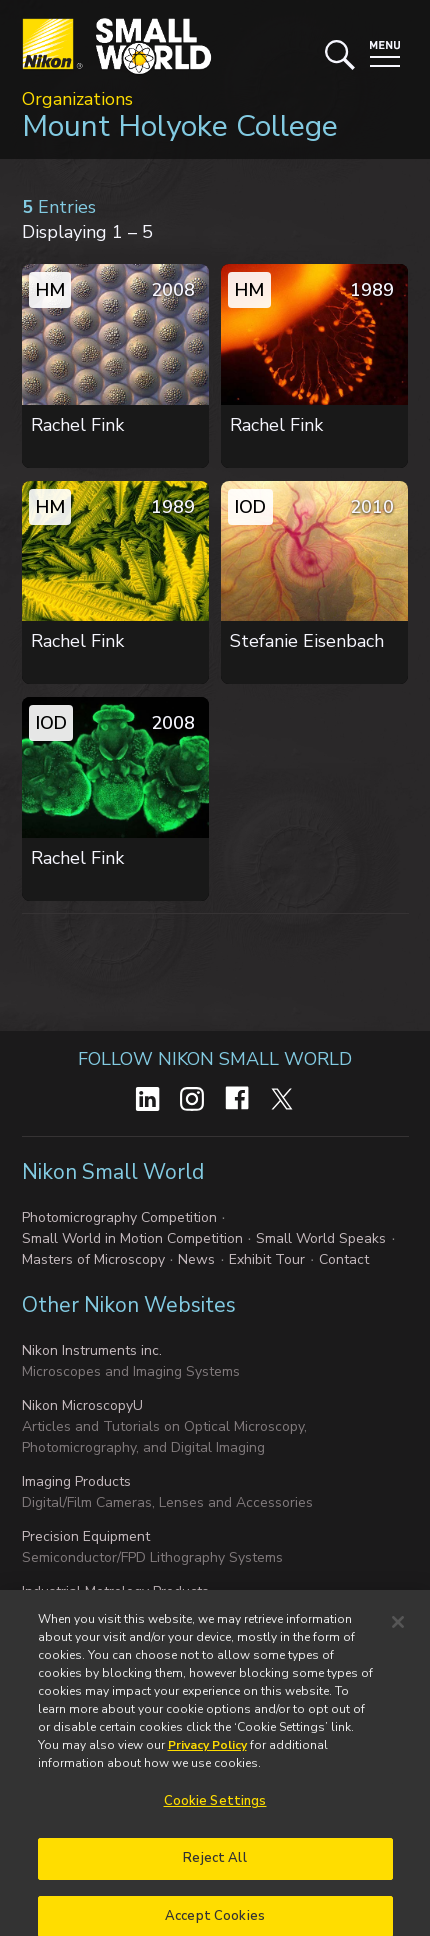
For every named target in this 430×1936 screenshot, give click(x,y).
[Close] (398, 1636)
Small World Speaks (321, 1238)
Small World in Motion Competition (132, 1238)
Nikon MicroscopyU (82, 1405)
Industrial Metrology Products (115, 1591)
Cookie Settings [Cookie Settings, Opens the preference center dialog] (215, 1815)
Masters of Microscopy (93, 1259)
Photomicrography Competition (119, 1217)
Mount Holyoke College (180, 126)
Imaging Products (76, 1481)
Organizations (77, 99)
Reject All (214, 1872)
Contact (344, 1259)
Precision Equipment (86, 1536)
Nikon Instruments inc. (92, 1350)
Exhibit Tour (267, 1259)
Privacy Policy (207, 1759)
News (196, 1259)
